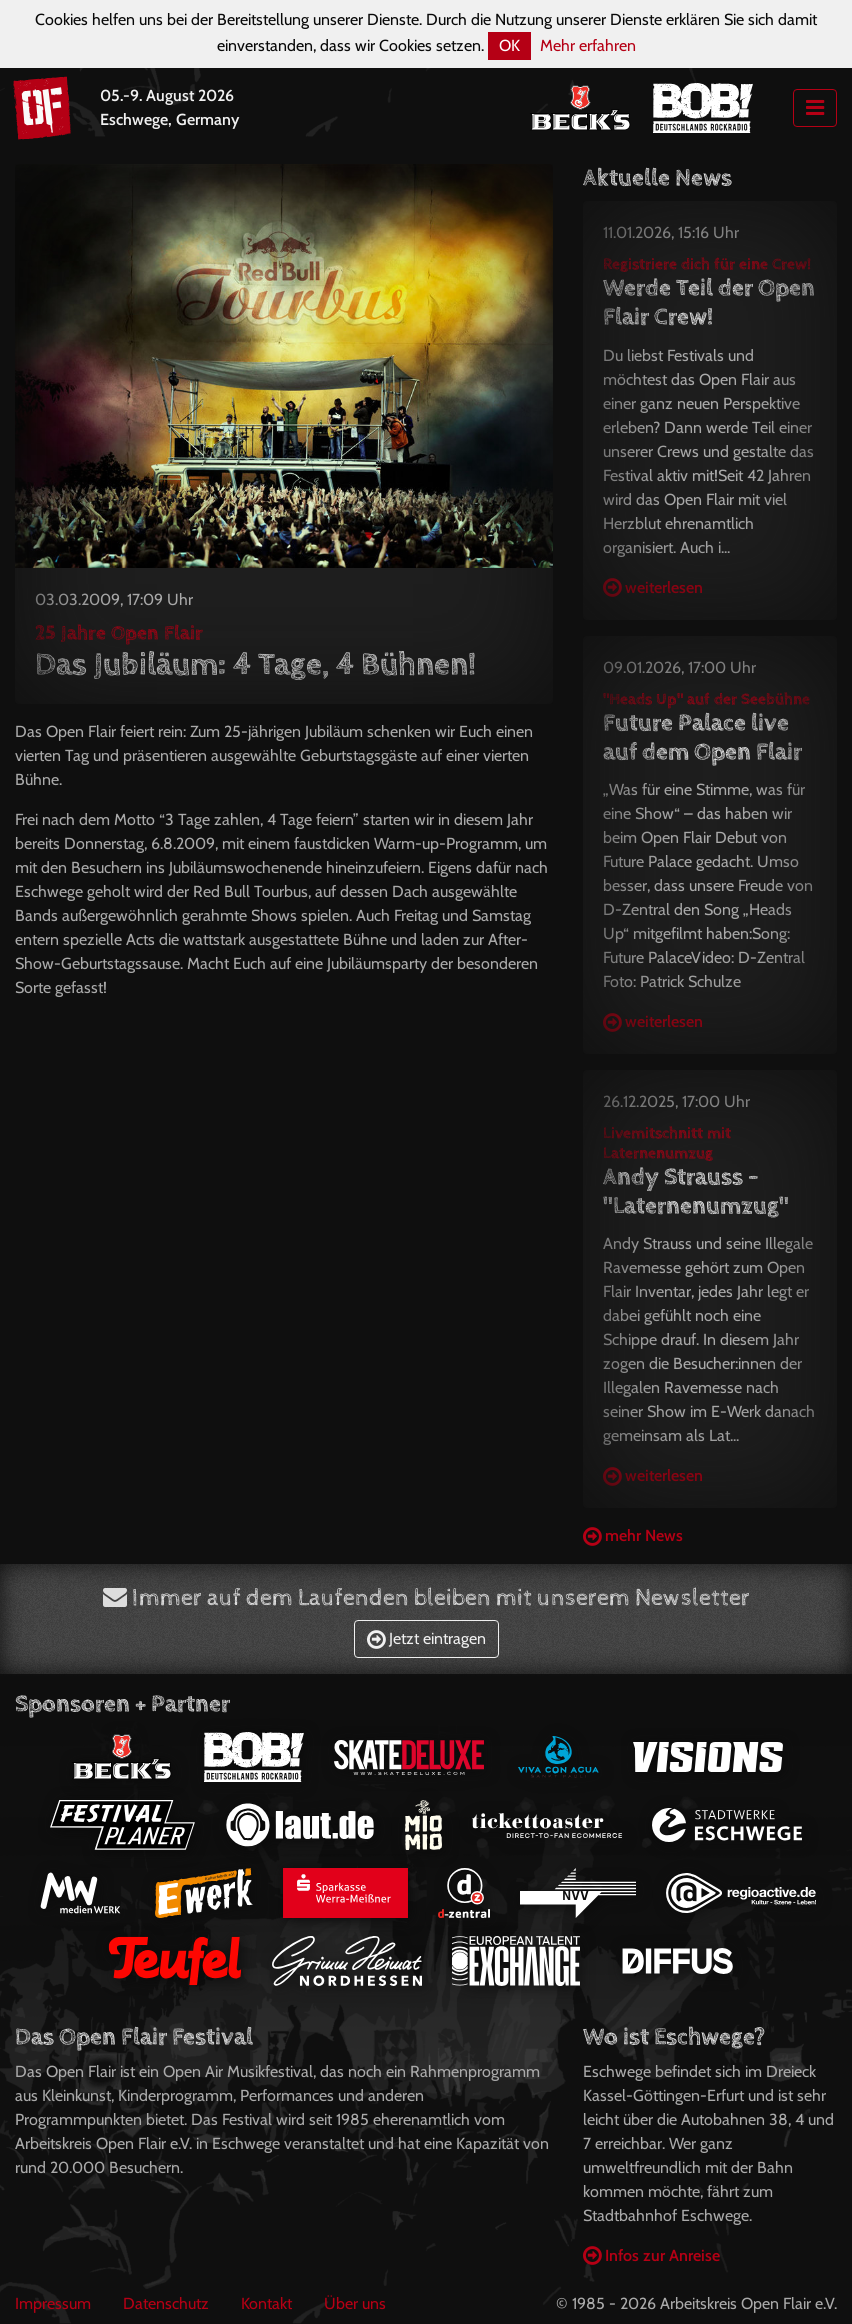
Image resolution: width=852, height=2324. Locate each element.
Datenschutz (166, 2303)
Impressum (53, 2303)
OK (509, 45)
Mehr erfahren (588, 45)
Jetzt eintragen (426, 1638)
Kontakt (266, 2303)
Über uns (355, 2303)
